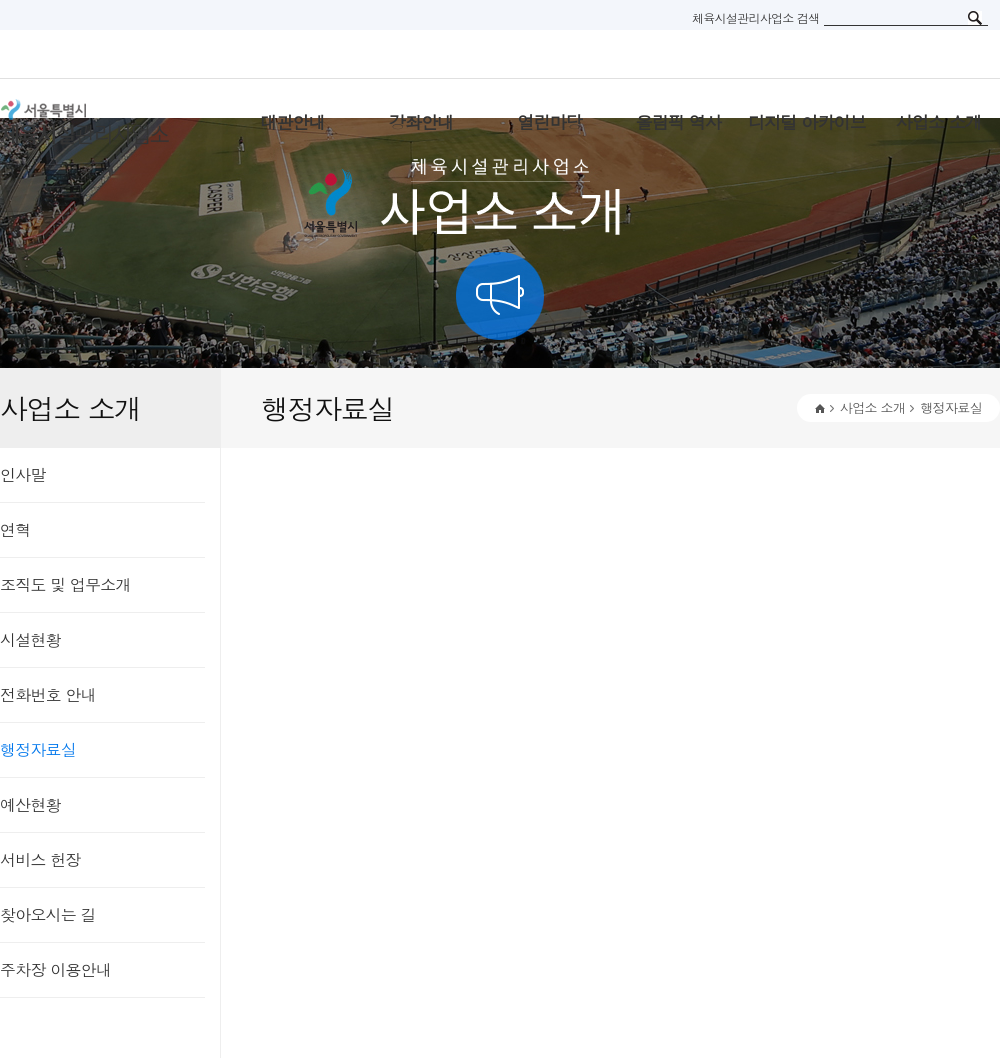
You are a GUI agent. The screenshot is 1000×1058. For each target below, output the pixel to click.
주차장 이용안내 (55, 969)
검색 (975, 18)
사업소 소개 (872, 407)
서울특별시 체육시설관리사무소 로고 (110, 122)
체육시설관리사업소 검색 (756, 17)
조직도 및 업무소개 (65, 584)
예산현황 (30, 804)
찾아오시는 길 (48, 914)
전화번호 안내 (48, 694)
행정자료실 (38, 749)
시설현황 (30, 639)
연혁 (15, 529)
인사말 (23, 474)
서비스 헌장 (40, 859)
